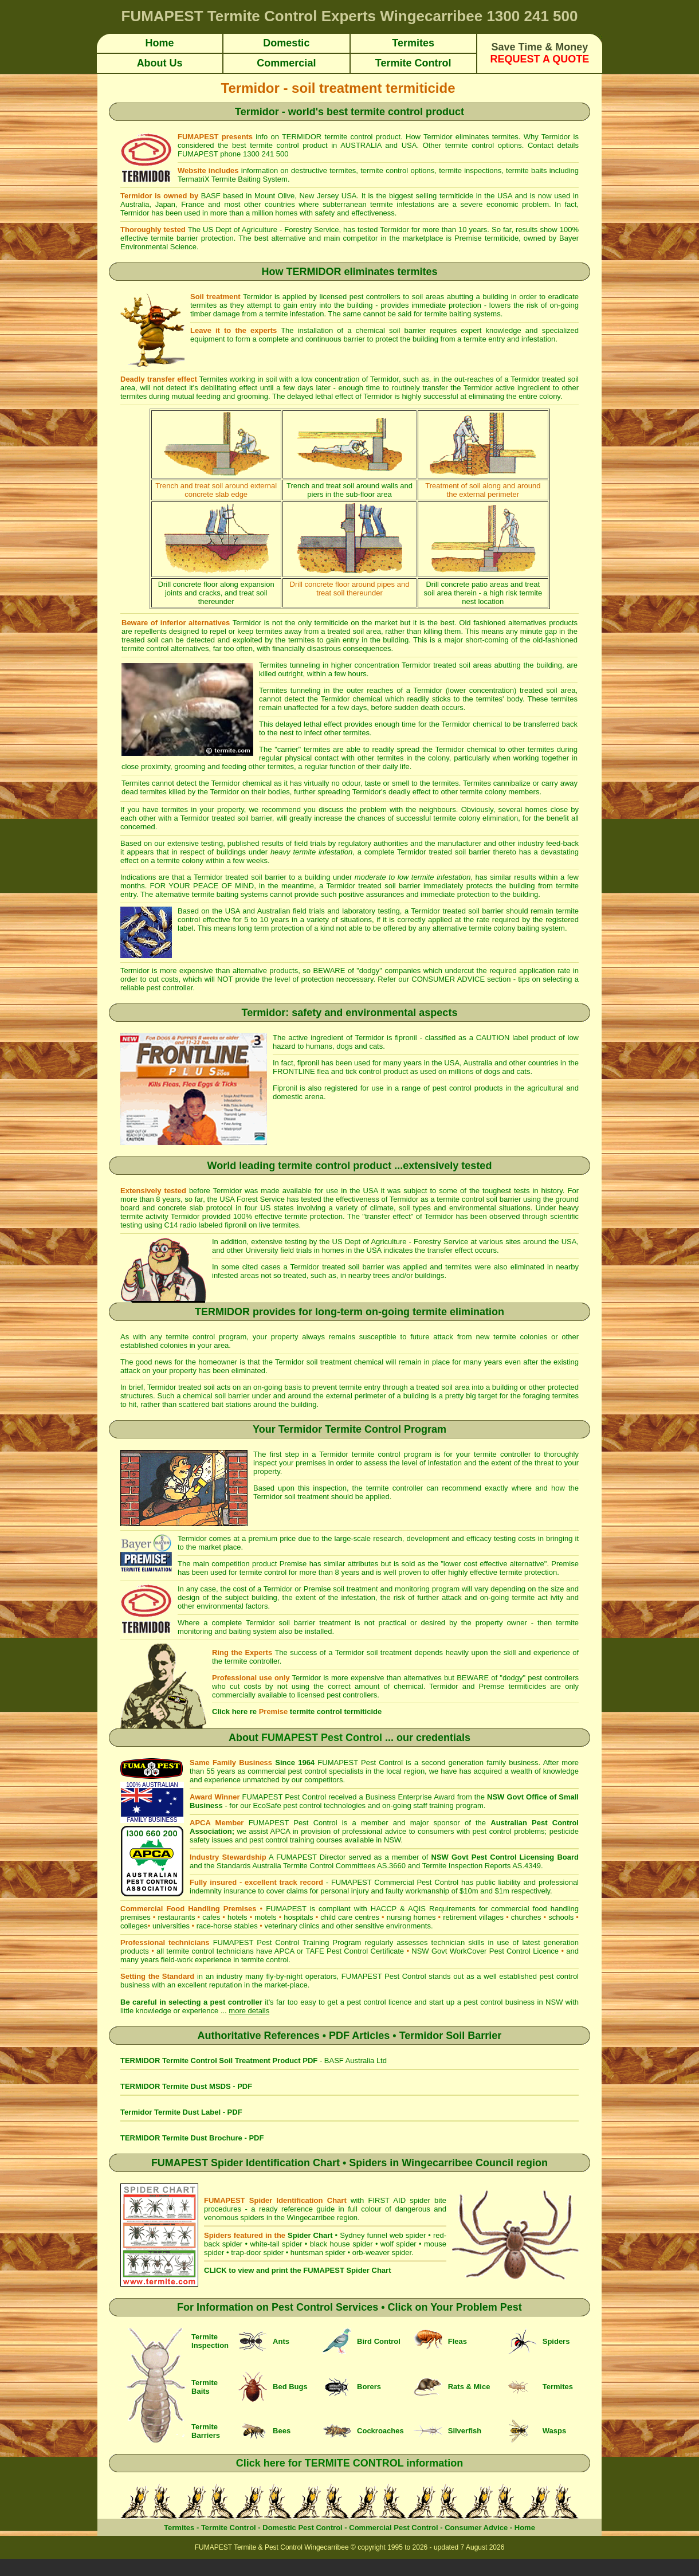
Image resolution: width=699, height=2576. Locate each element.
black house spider (341, 2244)
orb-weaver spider (381, 2252)
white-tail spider (276, 2244)
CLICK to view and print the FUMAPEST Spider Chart (297, 2270)
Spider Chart (310, 2235)
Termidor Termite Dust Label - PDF (181, 2112)
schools (561, 1917)
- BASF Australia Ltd (253, 2060)
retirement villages (473, 1917)
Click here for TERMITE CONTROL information (350, 2463)
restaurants (176, 1917)
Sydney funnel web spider (383, 2235)
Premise (468, 238)
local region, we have (422, 1771)
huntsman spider (317, 2252)
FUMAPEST (339, 1762)
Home (525, 2527)
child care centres (349, 1917)
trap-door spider (257, 2252)
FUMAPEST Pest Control (321, 1737)
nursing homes (411, 1917)
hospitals (298, 1917)
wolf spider (398, 2244)
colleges (134, 1926)
